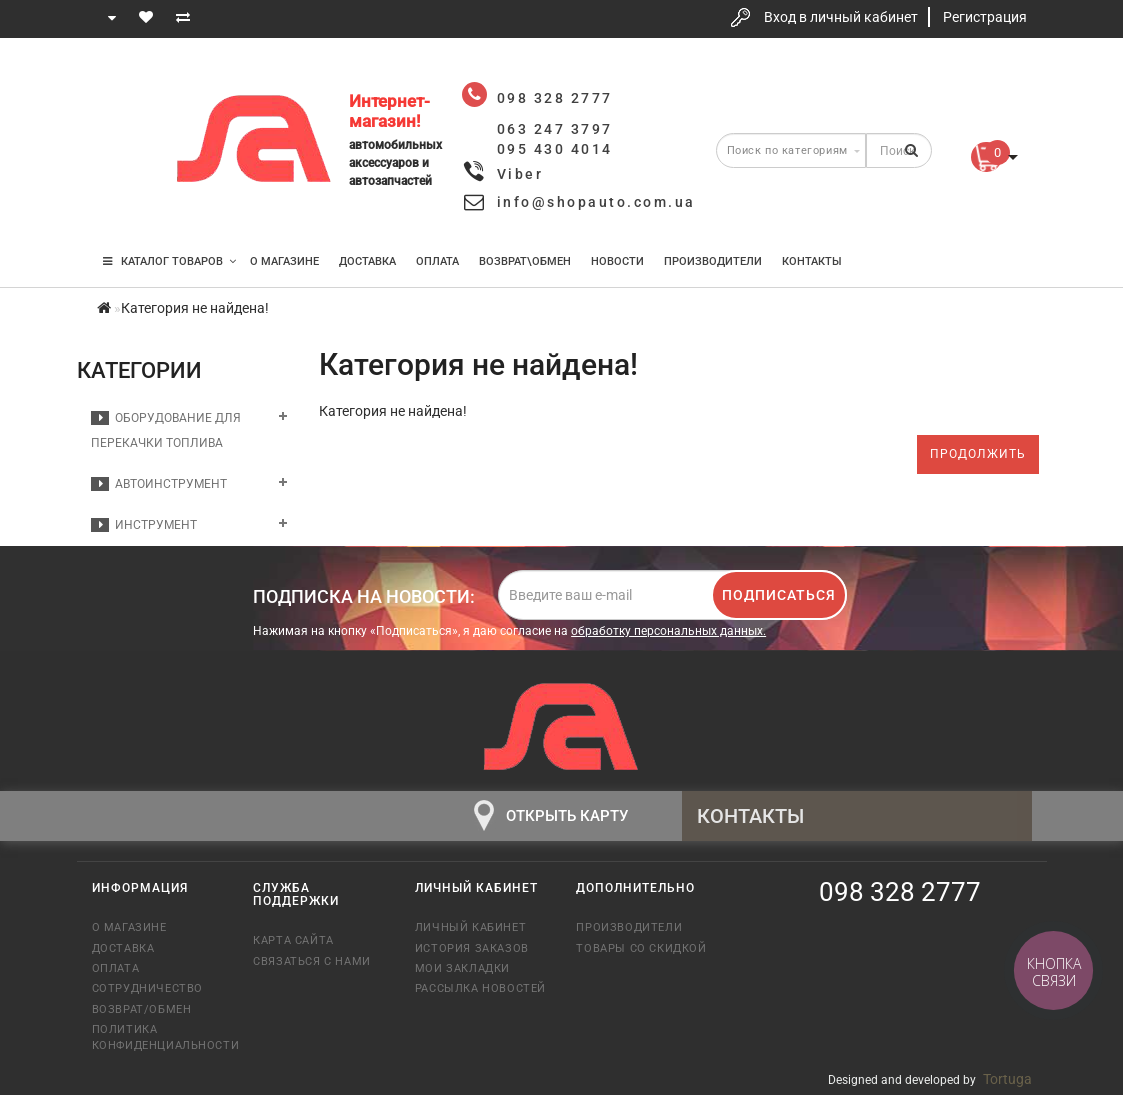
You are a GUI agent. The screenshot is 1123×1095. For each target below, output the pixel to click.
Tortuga (1007, 1079)
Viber (520, 174)
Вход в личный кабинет (841, 17)
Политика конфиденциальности (158, 1037)
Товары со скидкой (641, 948)
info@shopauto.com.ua (596, 202)
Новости (617, 261)
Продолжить (978, 454)
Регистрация (985, 17)
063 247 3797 (125, 142)
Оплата (437, 261)
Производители (713, 261)
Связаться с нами (312, 961)
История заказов (472, 948)
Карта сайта (293, 940)
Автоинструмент (159, 484)
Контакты (812, 261)
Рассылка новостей (480, 988)
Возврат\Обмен (525, 261)
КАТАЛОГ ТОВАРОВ (169, 261)
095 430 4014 (126, 202)
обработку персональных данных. (668, 631)
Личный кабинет (470, 927)
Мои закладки (462, 968)
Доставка (367, 261)
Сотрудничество (147, 988)
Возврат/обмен (142, 1009)
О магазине (284, 261)
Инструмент (144, 525)
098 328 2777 (125, 82)
